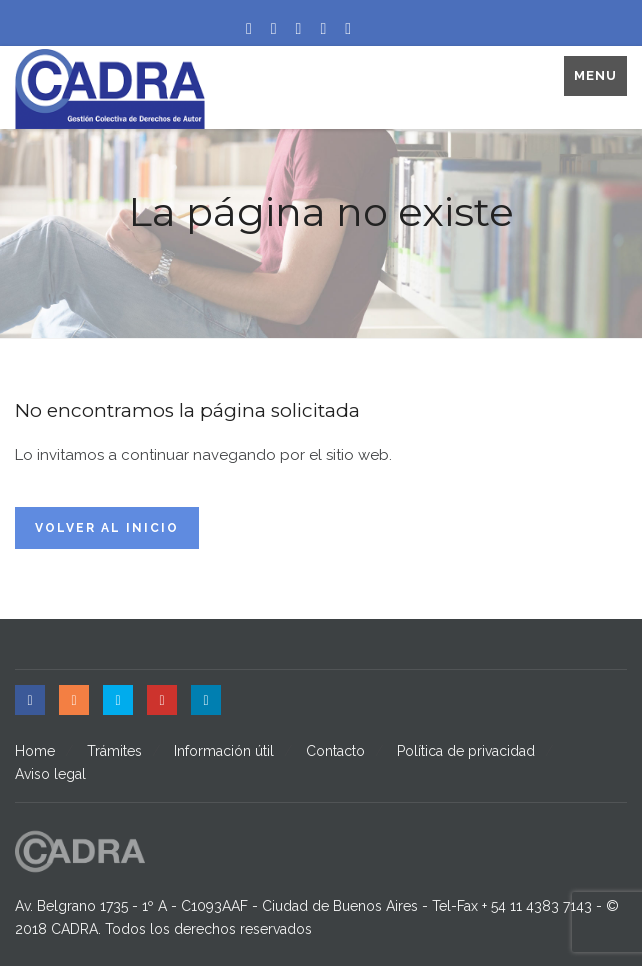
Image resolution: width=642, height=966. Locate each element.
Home (35, 751)
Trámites (114, 751)
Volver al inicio (107, 528)
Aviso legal (50, 774)
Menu (595, 75)
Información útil (224, 751)
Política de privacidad (466, 751)
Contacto (335, 751)
